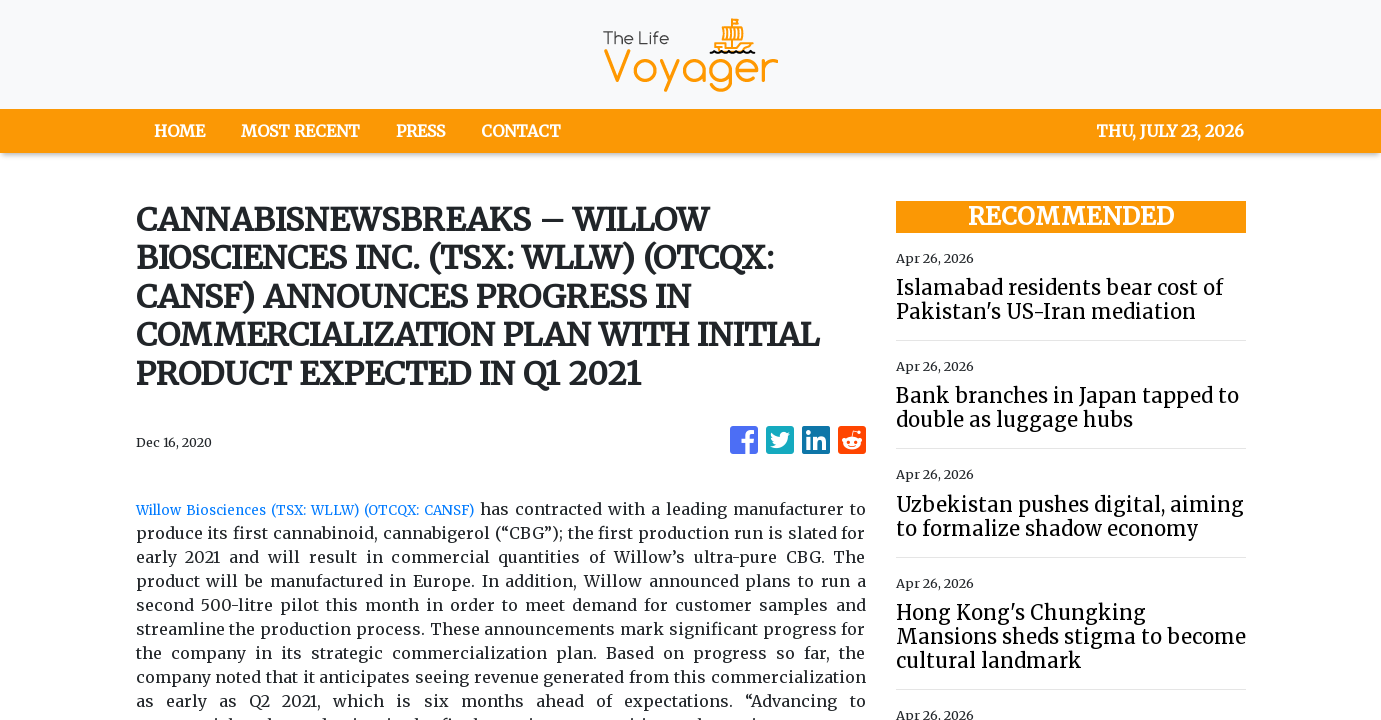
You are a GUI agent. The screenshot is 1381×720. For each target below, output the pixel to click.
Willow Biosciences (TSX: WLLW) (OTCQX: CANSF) (358, 509)
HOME (179, 131)
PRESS (420, 131)
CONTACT (521, 131)
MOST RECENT (300, 131)
